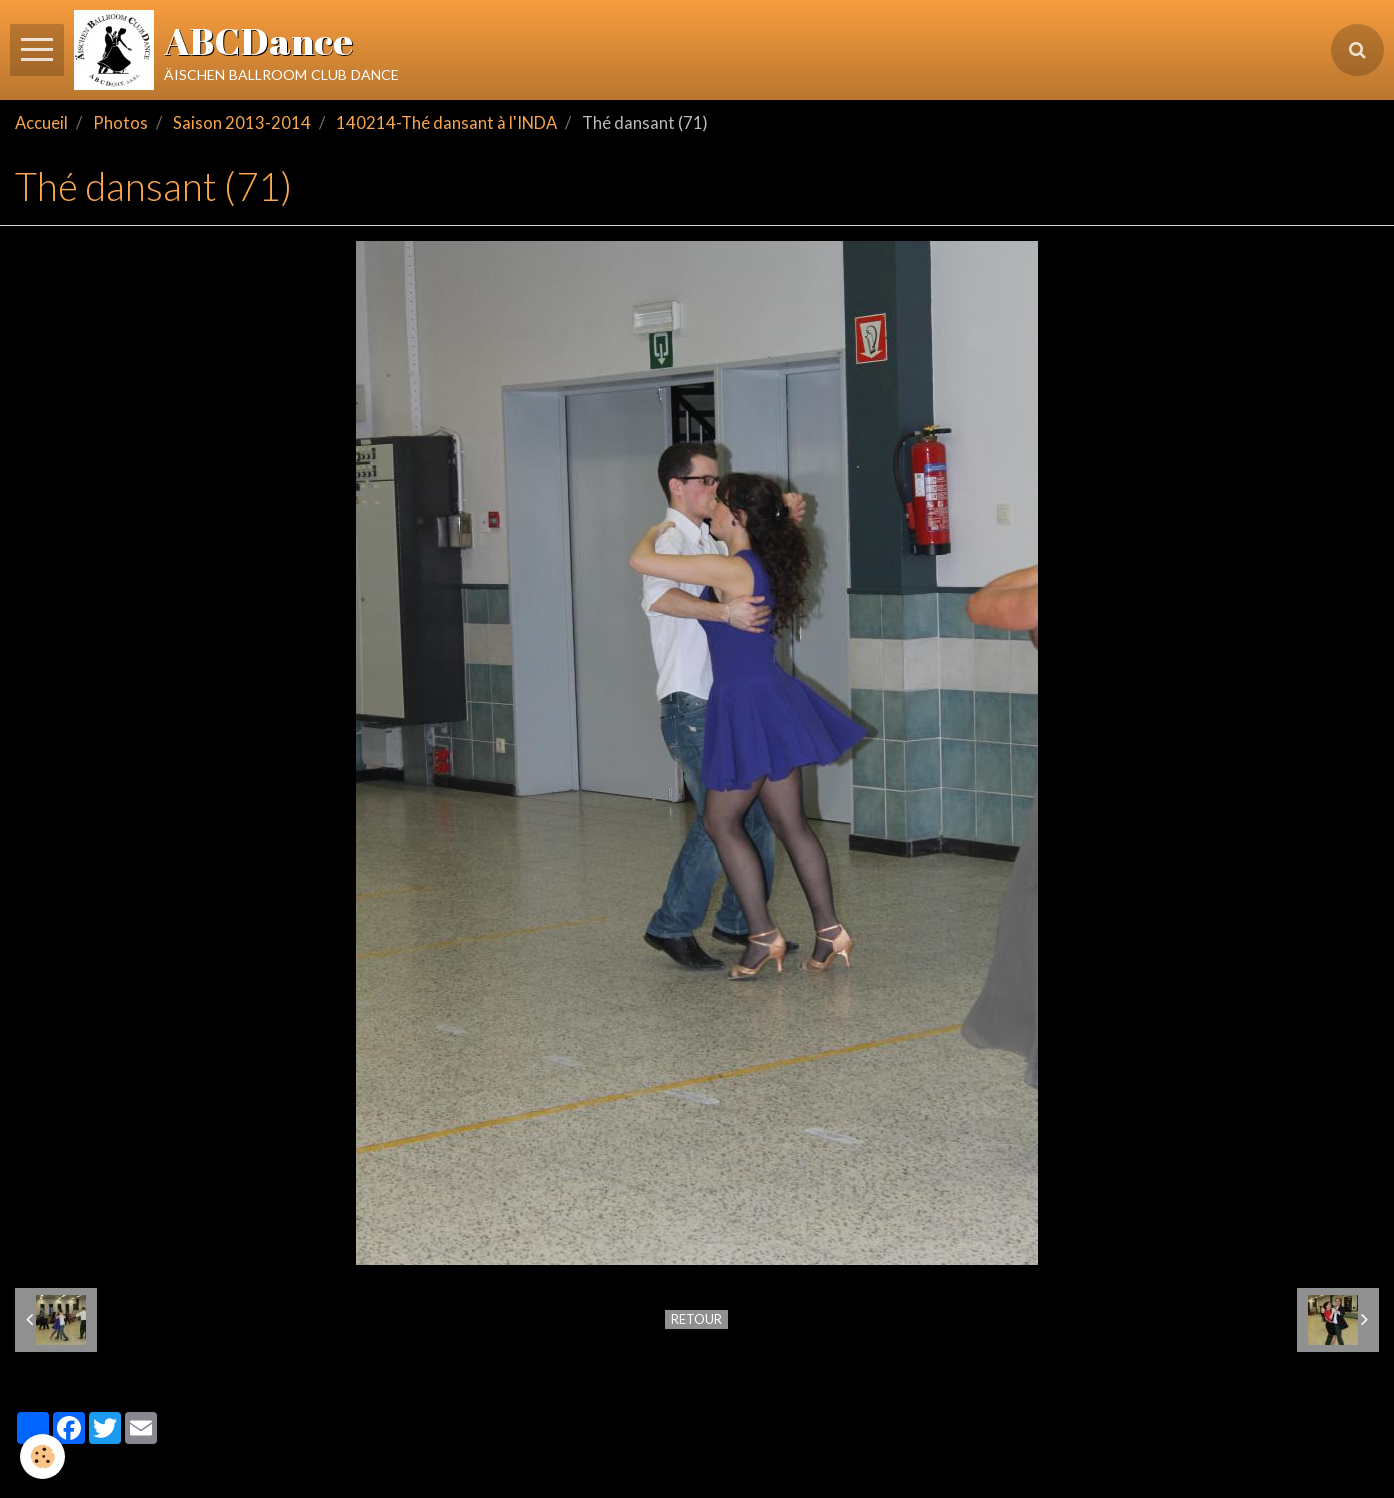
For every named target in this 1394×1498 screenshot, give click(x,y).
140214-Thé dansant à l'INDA (446, 123)
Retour (696, 1319)
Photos (120, 123)
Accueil (41, 123)
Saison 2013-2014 (242, 123)
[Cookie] (42, 1456)
